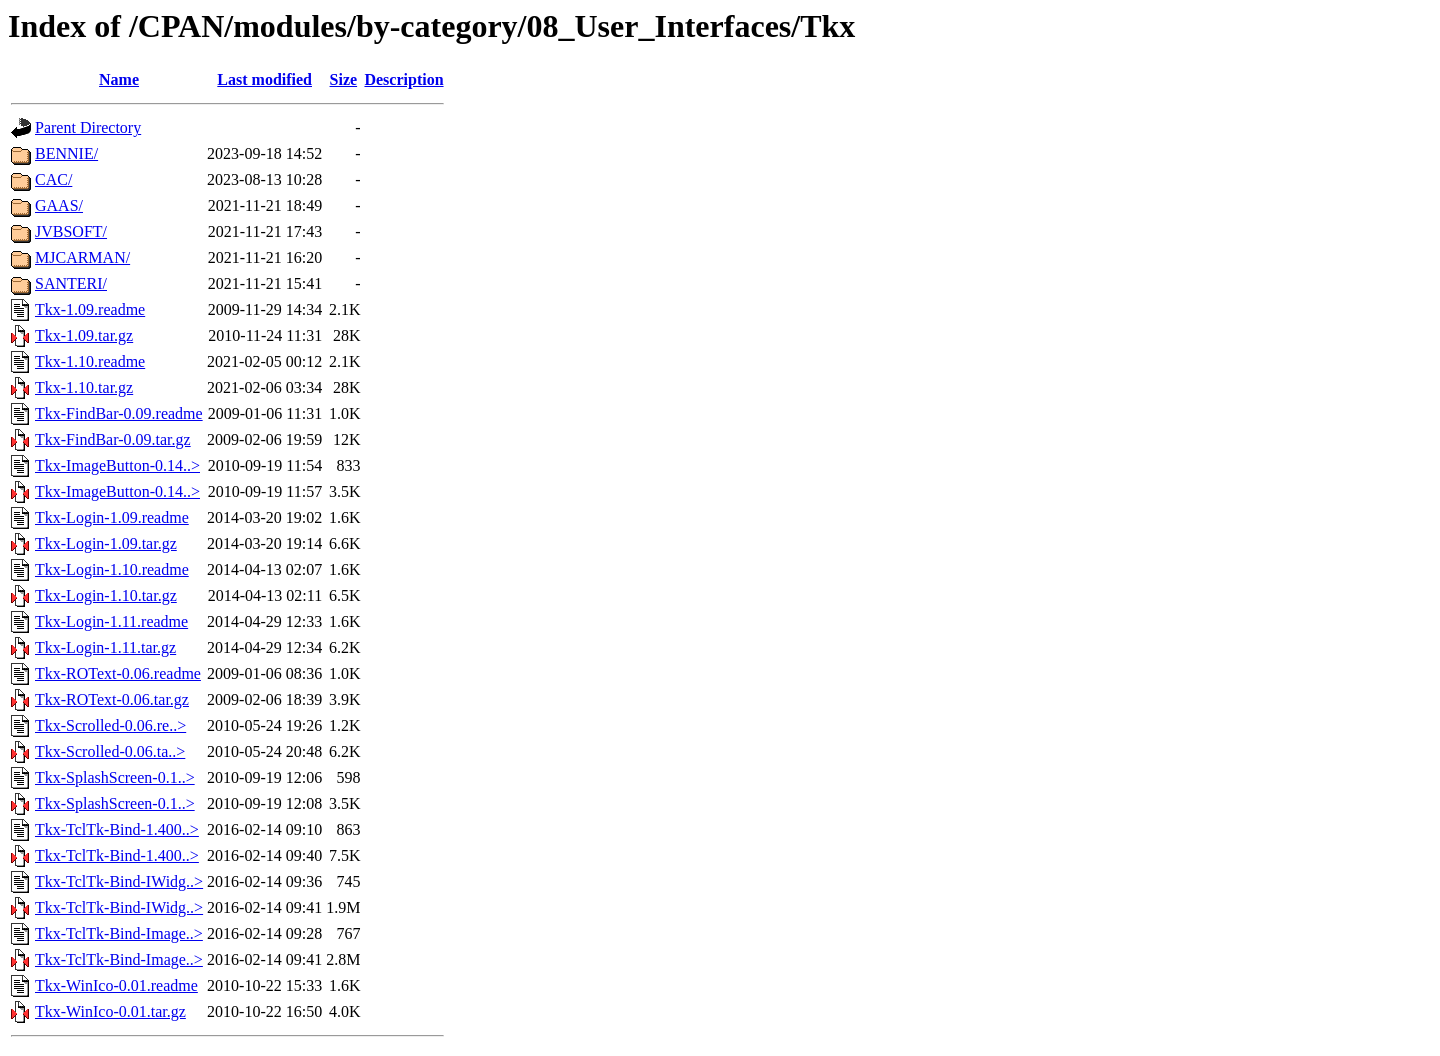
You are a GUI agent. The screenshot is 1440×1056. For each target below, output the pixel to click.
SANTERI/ (71, 283)
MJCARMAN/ (82, 257)
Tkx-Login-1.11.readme (111, 621)
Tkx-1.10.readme (90, 361)
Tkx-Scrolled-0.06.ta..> (110, 751)
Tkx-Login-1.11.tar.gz (105, 647)
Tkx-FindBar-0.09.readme (119, 413)
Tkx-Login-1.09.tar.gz (106, 543)
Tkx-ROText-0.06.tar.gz (112, 699)
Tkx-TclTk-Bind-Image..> (119, 933)
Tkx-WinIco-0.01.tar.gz (110, 1011)
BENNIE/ (66, 153)
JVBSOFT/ (71, 231)
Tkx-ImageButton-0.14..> (117, 465)
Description (403, 79)
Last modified (264, 79)
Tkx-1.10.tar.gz (84, 387)
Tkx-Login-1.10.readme (112, 569)
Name (119, 79)
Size (344, 79)
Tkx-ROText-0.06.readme (118, 673)
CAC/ (53, 179)
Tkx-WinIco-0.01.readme (116, 985)
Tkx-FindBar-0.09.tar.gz (113, 439)
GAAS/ (59, 205)
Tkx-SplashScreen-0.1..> (115, 777)
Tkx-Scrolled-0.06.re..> (110, 725)
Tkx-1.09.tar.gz (84, 335)
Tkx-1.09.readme (90, 309)
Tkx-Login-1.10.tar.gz (106, 595)
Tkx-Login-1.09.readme (112, 517)
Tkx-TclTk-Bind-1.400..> (117, 829)
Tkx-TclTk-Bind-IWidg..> (119, 881)
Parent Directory (88, 127)
